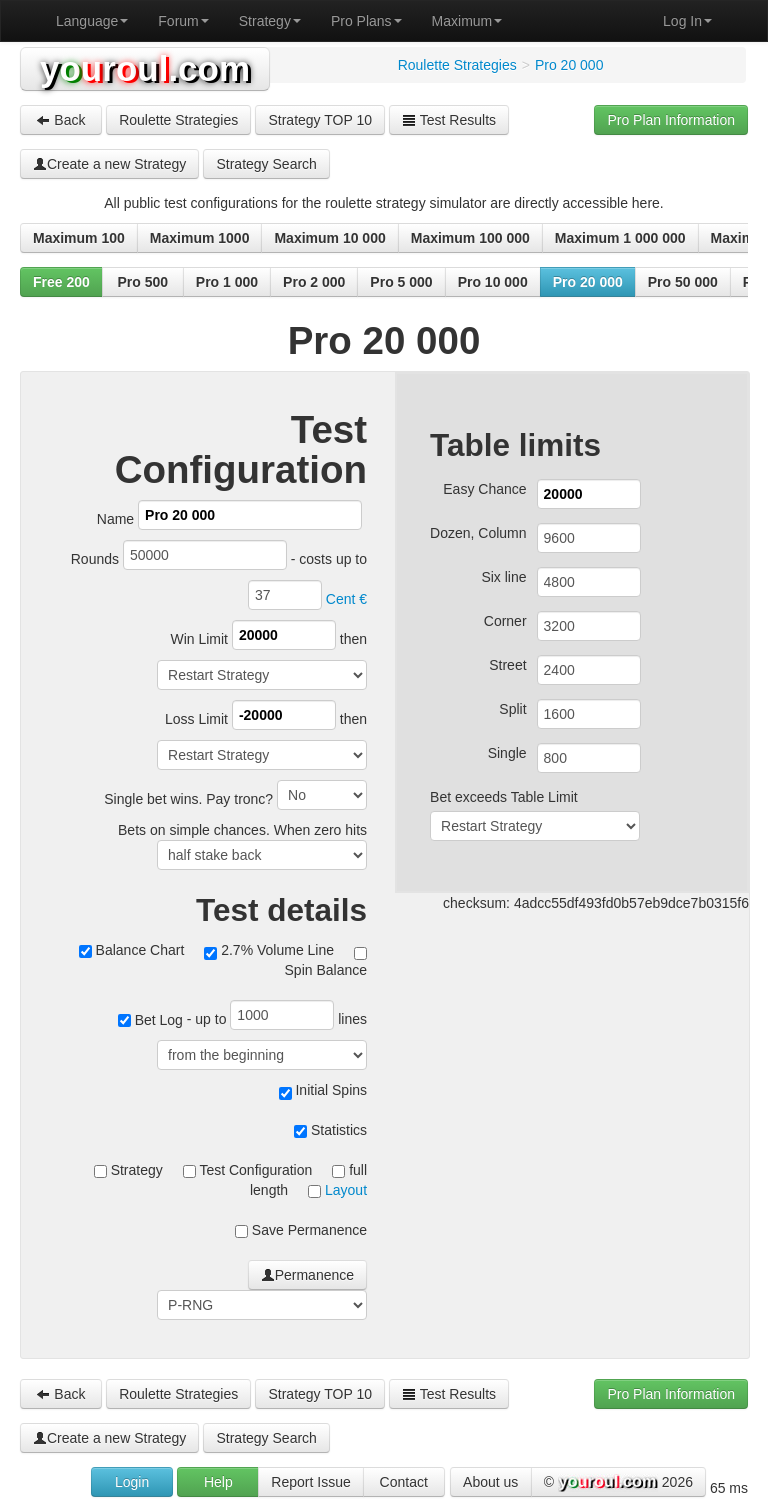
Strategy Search (266, 164)
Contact (404, 1482)
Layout (346, 1190)
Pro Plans (366, 21)
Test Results (449, 120)
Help (218, 1482)
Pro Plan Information (671, 120)
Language (92, 21)
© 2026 (618, 1483)
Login (132, 1482)
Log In (687, 21)
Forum (183, 21)
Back (60, 120)
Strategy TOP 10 (320, 120)
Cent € (346, 599)
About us (490, 1482)
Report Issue (310, 1482)
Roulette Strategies (178, 120)
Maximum (467, 21)
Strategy (270, 21)
